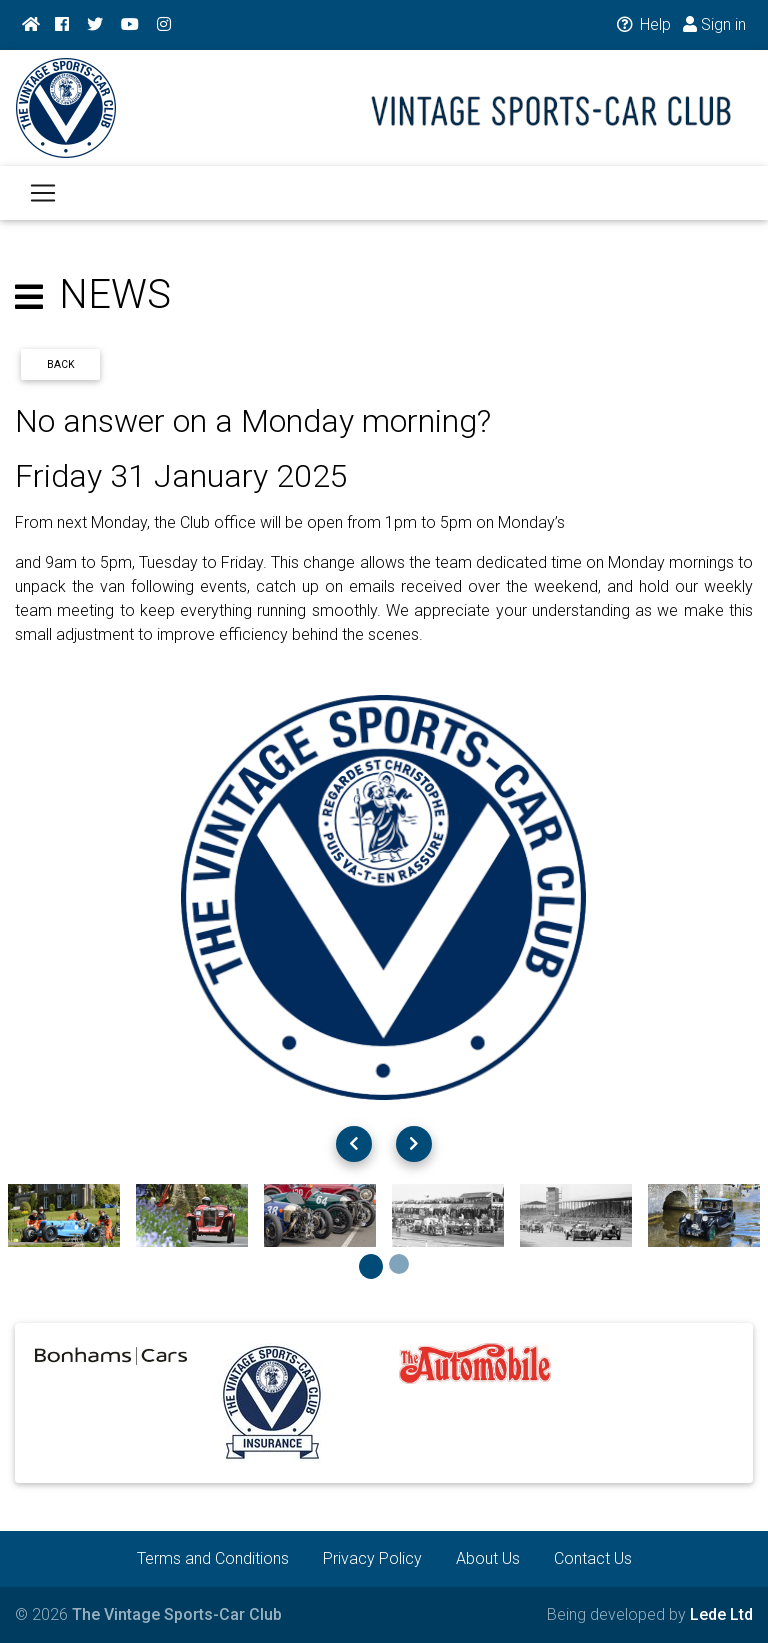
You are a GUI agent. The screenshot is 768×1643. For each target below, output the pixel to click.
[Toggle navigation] (43, 205)
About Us (488, 1558)
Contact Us (593, 1558)
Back (61, 364)
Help (642, 24)
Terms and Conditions (213, 1558)
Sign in (714, 24)
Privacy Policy (372, 1558)
